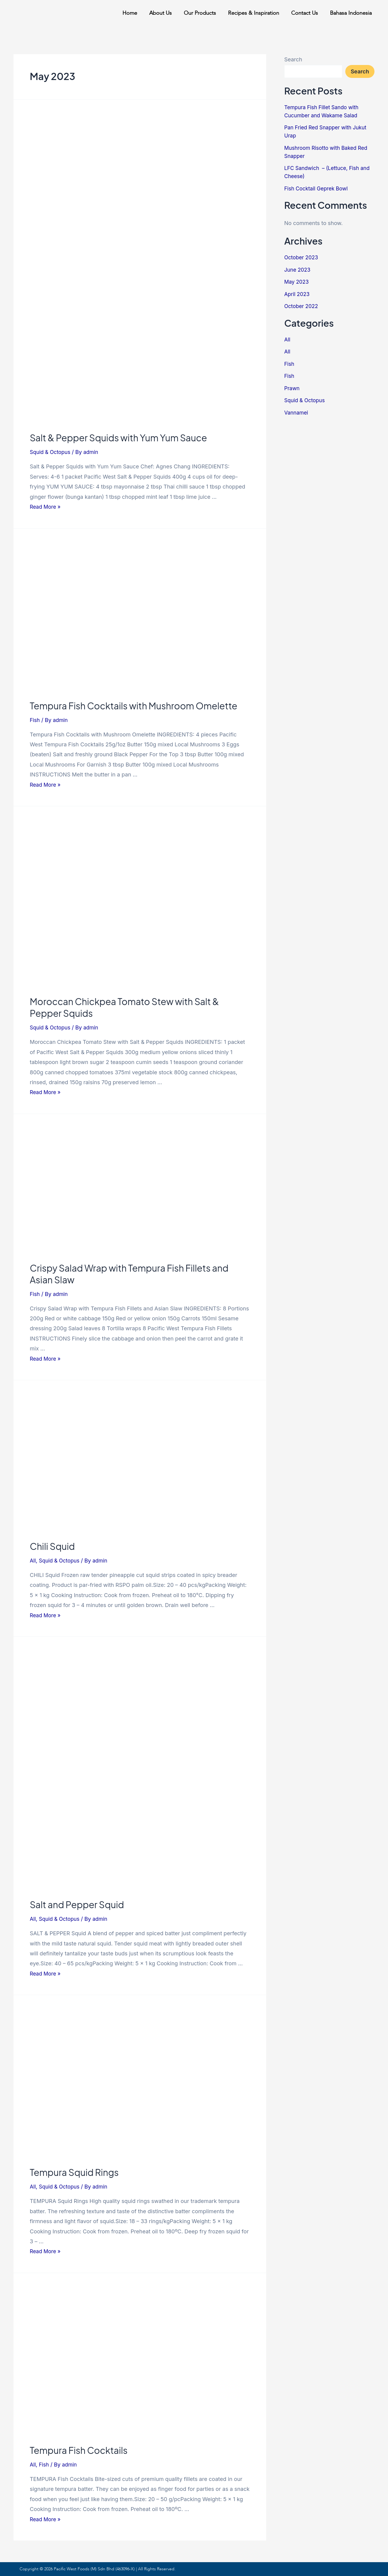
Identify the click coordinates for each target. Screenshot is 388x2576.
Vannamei (296, 412)
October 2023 (302, 257)
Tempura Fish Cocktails (79, 2450)
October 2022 (302, 306)
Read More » (46, 507)
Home (129, 13)
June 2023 (298, 270)
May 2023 (297, 282)
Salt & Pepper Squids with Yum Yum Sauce (118, 437)
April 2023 (297, 294)
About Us (160, 13)
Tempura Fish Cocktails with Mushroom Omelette (133, 705)
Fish (35, 720)
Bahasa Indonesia (351, 13)
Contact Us (304, 13)
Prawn (292, 388)
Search (293, 59)
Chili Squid (52, 1546)
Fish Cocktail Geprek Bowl (317, 188)
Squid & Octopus (51, 452)
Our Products (200, 13)
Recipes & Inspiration (253, 13)
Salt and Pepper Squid (77, 1904)
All (33, 1560)
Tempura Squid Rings (74, 2172)
